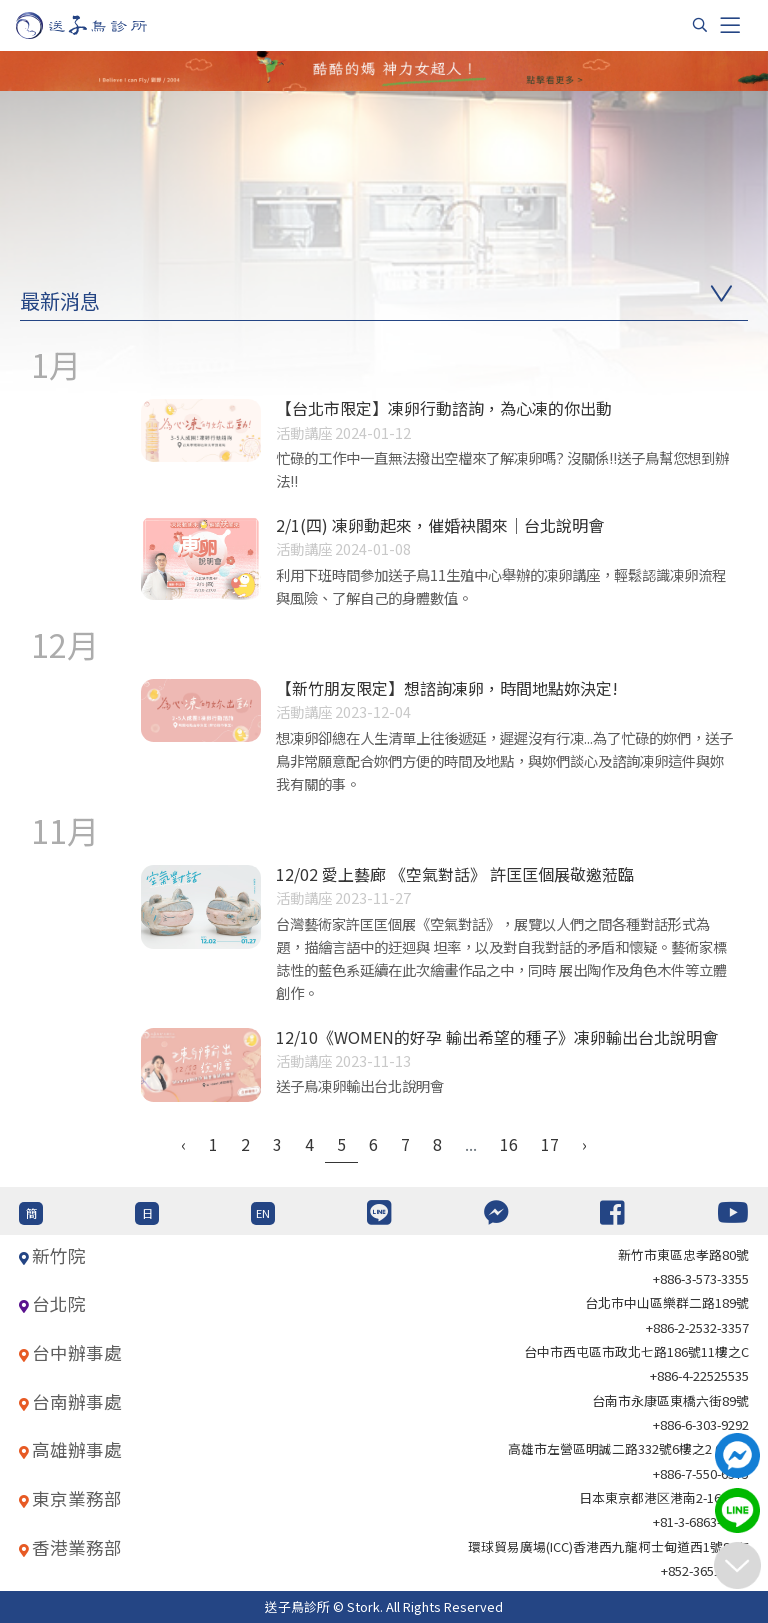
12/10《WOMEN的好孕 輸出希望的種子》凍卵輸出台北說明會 (497, 1037)
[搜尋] (700, 25)
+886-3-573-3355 (701, 1278)
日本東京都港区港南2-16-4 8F (664, 1497)
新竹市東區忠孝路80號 (683, 1254)
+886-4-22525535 (699, 1375)
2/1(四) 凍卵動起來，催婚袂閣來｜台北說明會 (440, 525)
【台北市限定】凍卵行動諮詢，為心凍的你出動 (444, 408)
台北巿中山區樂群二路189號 (667, 1302)
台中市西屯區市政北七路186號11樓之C (636, 1351)
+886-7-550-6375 (701, 1473)
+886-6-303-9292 (701, 1424)
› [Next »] (584, 1144)
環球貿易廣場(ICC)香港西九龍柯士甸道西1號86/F (608, 1546)
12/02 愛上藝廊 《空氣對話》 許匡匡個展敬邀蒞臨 (455, 874)
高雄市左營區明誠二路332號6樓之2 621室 (628, 1448)
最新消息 (60, 300)
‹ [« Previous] (183, 1144)
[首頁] (100, 25)
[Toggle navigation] (730, 25)
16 (509, 1144)
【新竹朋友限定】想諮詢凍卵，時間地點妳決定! (447, 688)
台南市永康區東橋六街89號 (670, 1400)
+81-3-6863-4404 (701, 1521)
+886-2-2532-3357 (697, 1327)
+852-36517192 (705, 1570)
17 (550, 1144)
